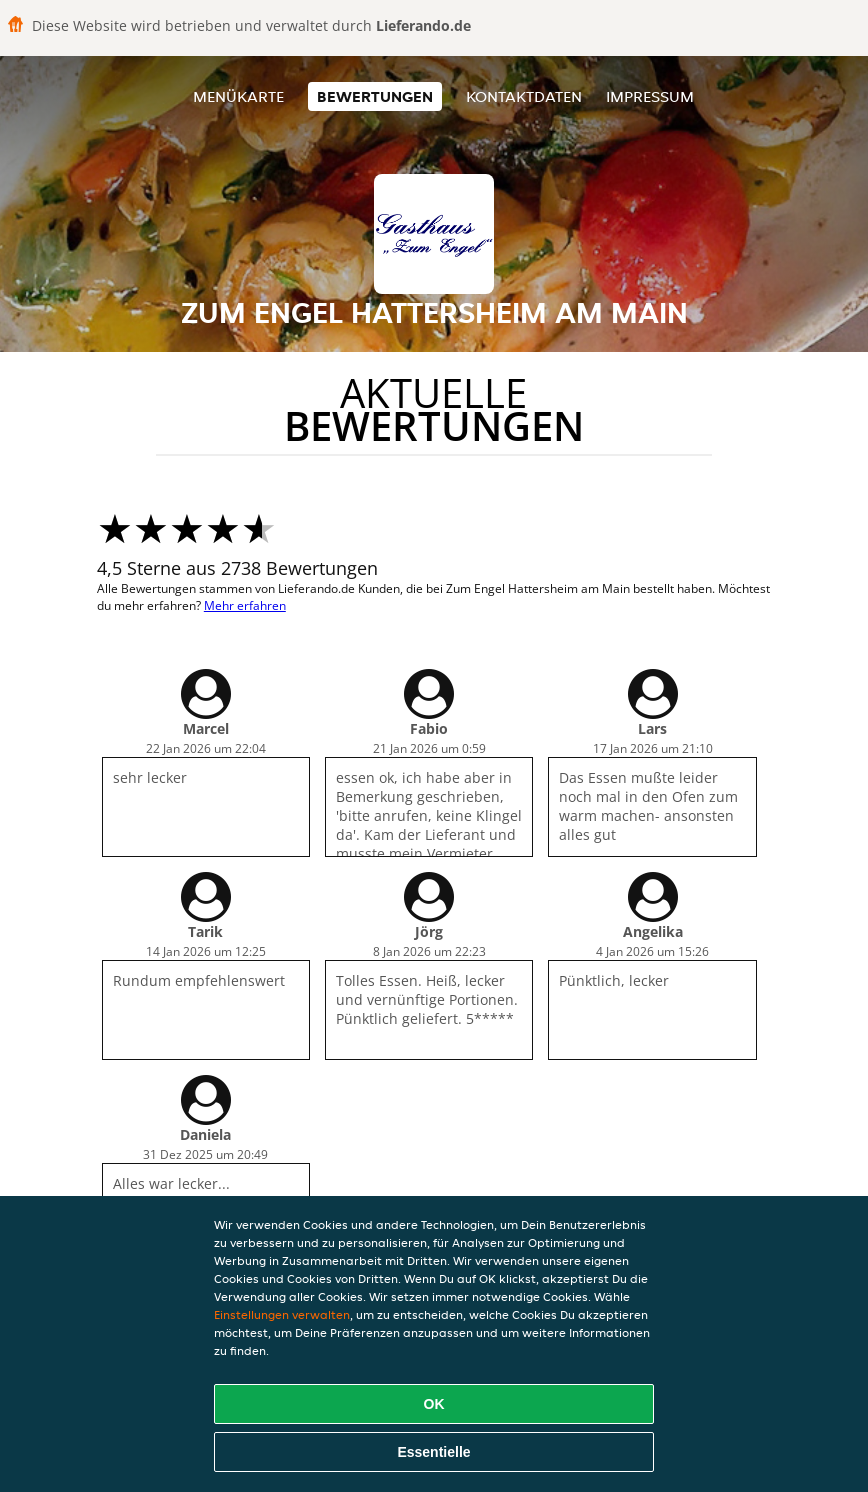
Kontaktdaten (524, 96)
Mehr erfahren (245, 605)
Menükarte (238, 96)
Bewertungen (375, 96)
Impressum (650, 96)
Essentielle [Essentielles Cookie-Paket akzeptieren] (433, 1452)
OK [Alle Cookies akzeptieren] (434, 1404)
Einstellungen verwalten (282, 1314)
